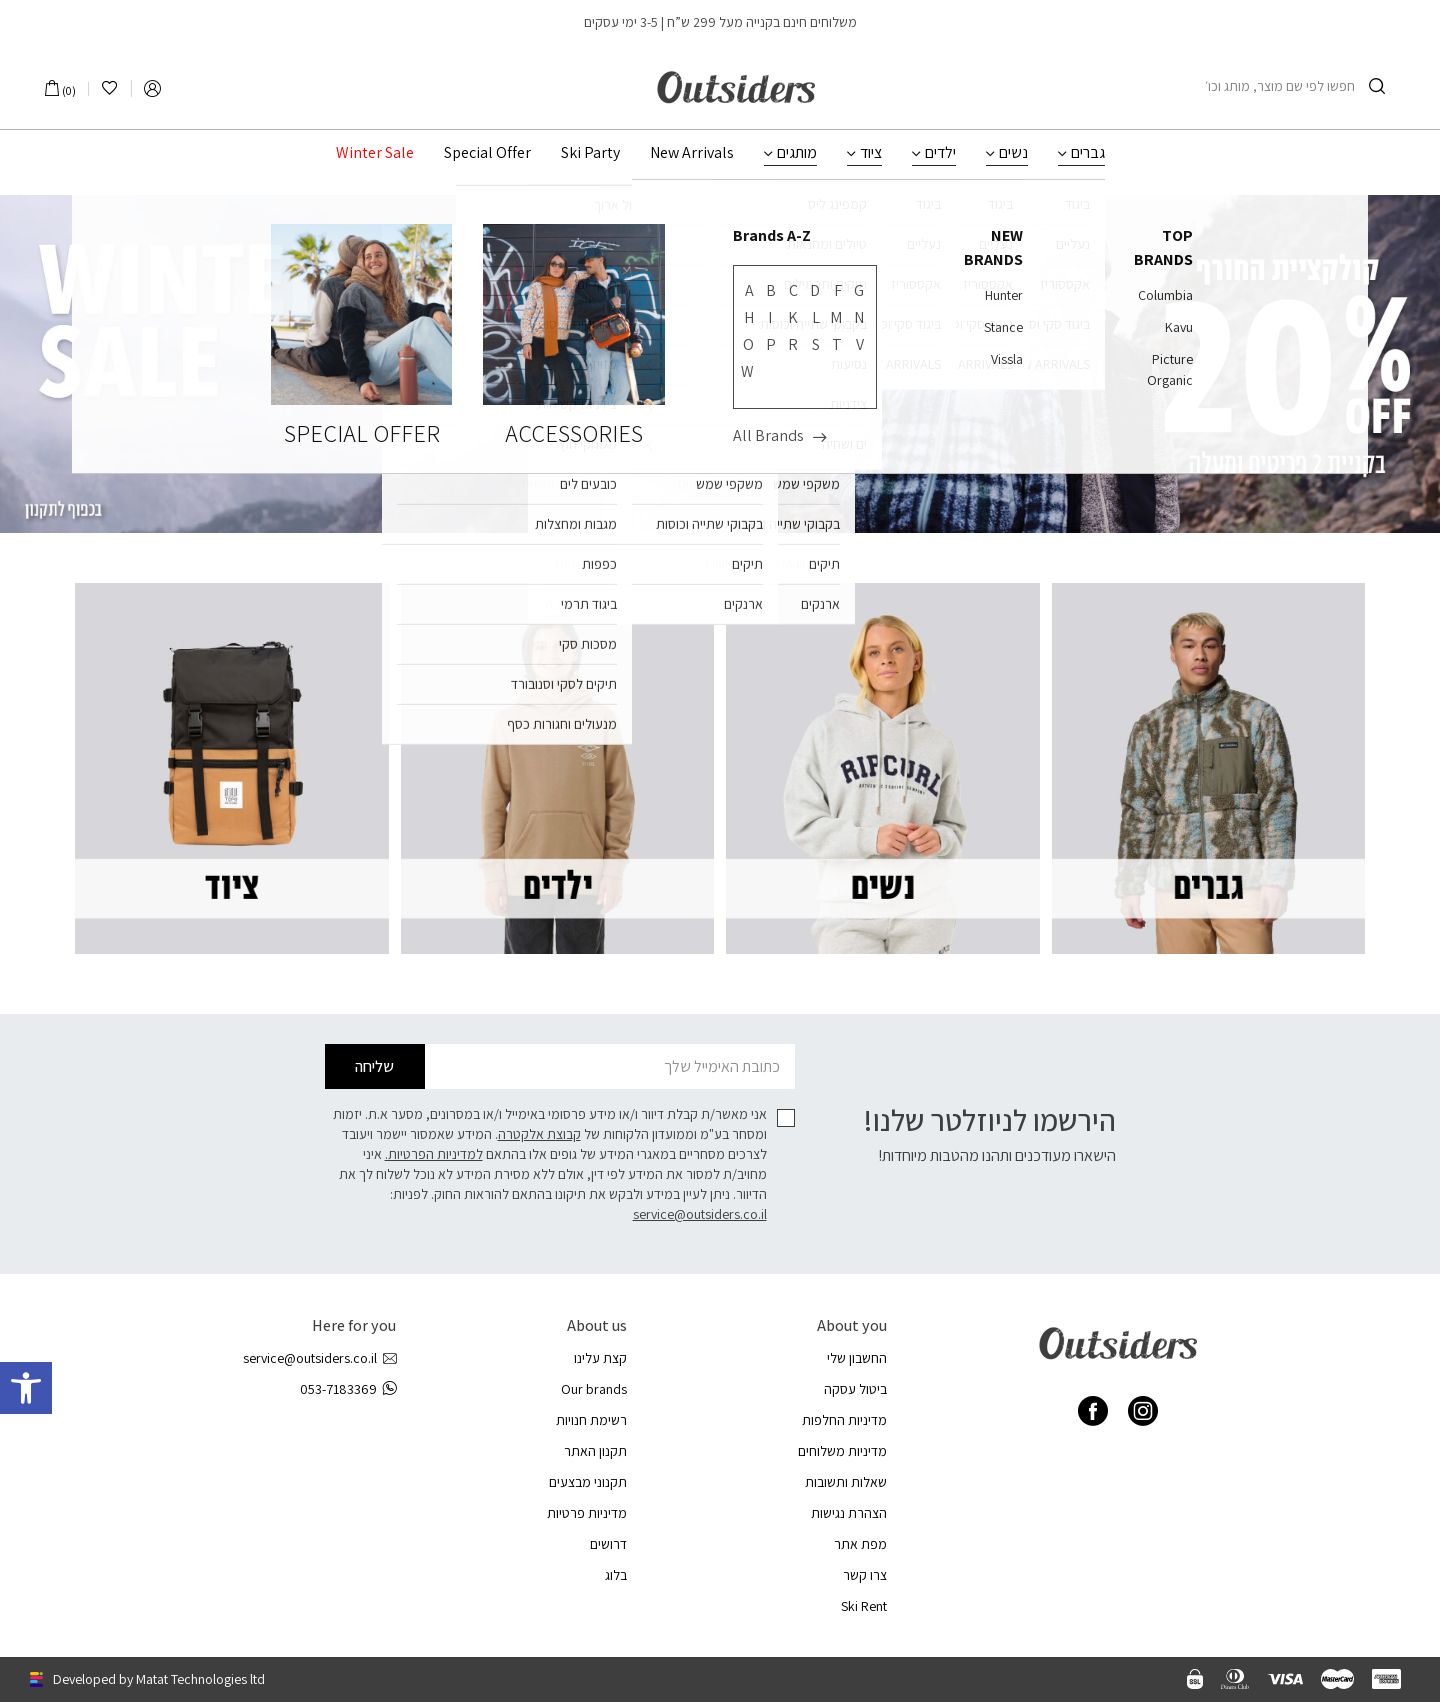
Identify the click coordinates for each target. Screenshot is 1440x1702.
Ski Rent (864, 1606)
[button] (26, 1388)
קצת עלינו (600, 1358)
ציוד (871, 153)
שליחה (374, 1066)
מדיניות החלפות (844, 1420)
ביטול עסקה (855, 1389)
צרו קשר (865, 1575)
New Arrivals (692, 153)
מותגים (797, 153)
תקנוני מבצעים (588, 1482)
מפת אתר (860, 1544)
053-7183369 (348, 1389)
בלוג (616, 1575)
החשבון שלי (857, 1358)
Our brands (594, 1389)
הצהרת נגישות (849, 1513)
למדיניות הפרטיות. (434, 1154)
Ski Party (590, 153)
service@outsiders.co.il (700, 1214)
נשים (1013, 153)
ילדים (940, 153)
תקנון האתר (595, 1451)
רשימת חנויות (591, 1420)
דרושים (608, 1544)
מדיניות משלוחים (842, 1451)
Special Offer (487, 153)
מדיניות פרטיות (587, 1513)
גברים (1088, 153)
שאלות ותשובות (846, 1482)
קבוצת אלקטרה (539, 1134)
